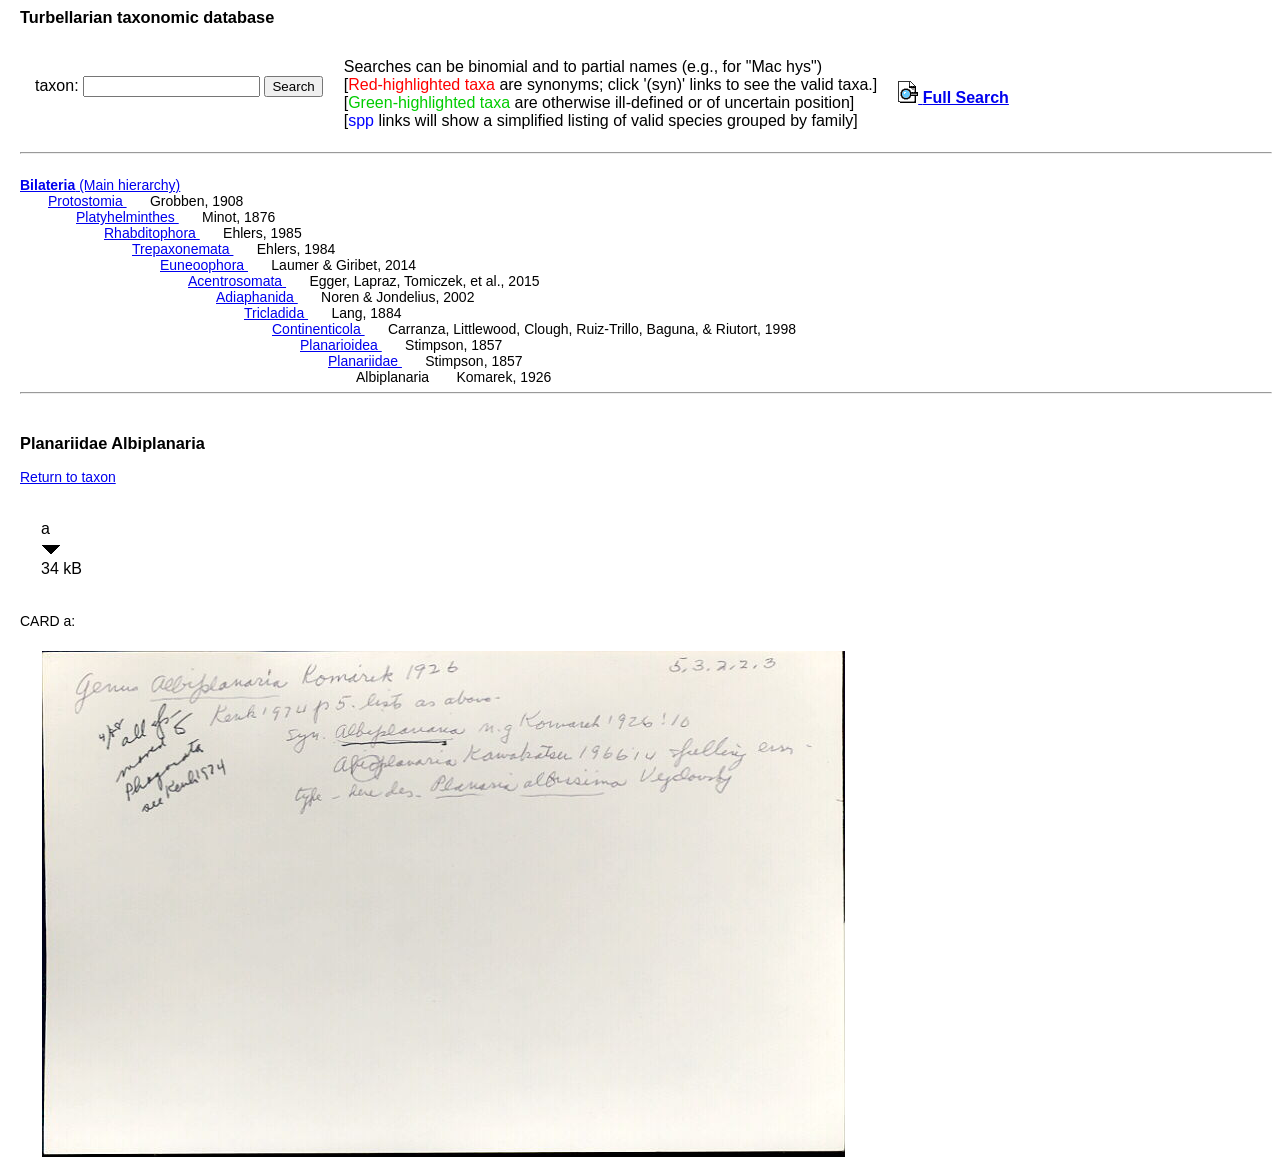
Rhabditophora (152, 233)
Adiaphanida (257, 297)
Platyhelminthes (127, 217)
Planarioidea (341, 345)
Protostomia (87, 201)
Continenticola (318, 329)
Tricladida (276, 313)
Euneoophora (204, 265)
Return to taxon (68, 477)
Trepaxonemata (182, 249)
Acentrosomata (237, 281)
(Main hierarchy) (100, 185)
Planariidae (365, 361)
